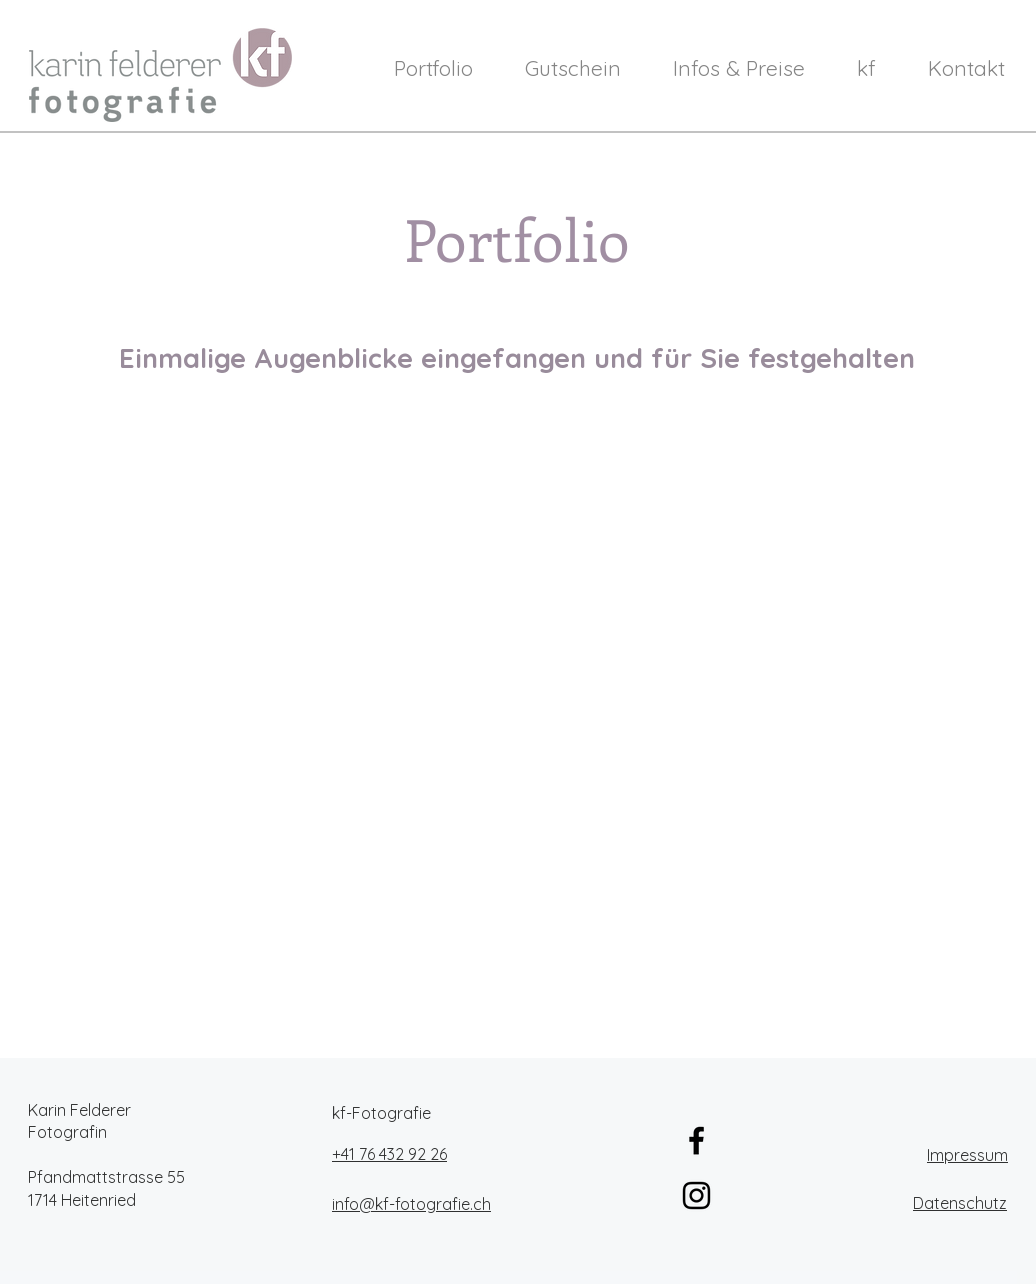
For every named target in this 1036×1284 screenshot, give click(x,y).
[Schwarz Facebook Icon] (696, 1140)
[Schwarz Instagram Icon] (696, 1195)
